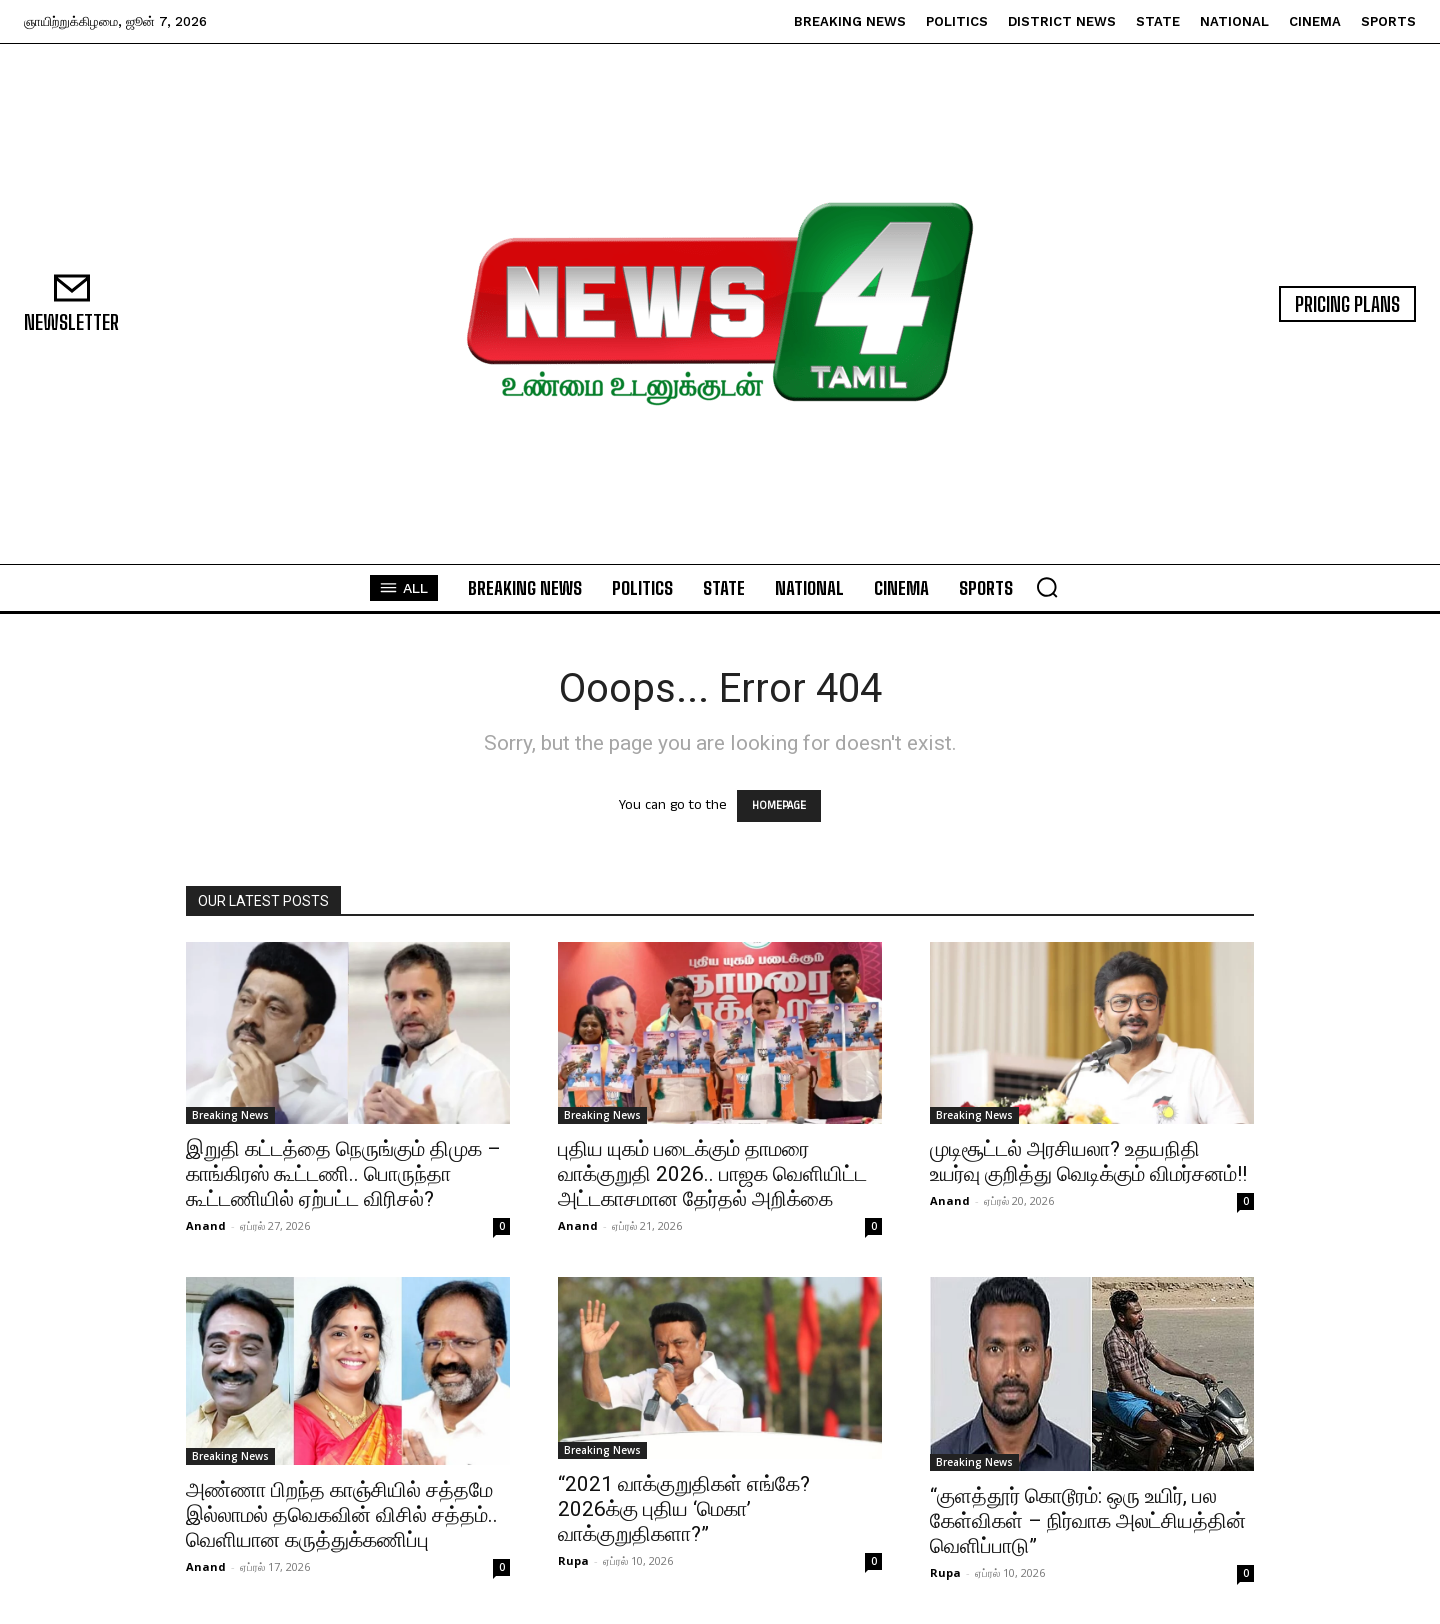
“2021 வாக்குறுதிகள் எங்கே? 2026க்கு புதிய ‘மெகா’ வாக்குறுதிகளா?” (684, 1509)
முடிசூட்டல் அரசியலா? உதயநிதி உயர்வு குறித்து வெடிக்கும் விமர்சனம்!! (1088, 1161)
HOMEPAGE (779, 806)
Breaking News (230, 1115)
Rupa (573, 1560)
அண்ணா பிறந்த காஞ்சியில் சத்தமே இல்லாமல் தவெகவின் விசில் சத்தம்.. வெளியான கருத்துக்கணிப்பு (342, 1515)
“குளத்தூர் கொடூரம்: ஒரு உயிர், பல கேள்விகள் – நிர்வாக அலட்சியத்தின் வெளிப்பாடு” (1088, 1521)
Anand (206, 1225)
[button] (1047, 587)
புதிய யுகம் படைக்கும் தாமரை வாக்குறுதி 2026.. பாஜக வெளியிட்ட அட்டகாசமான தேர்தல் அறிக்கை (712, 1174)
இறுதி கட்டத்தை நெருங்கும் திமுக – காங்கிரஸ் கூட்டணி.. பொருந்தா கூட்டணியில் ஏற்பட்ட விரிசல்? (343, 1174)
